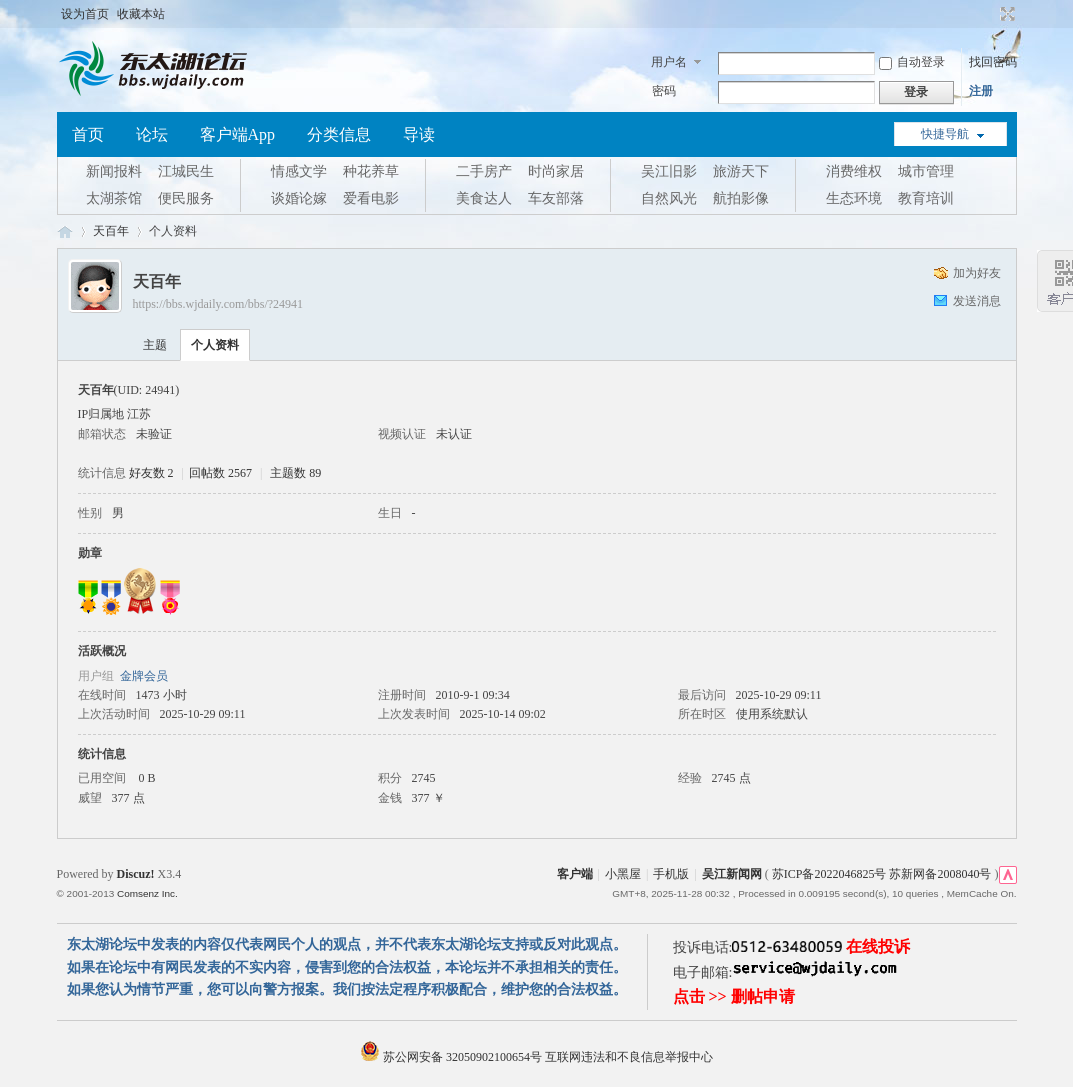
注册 (981, 91)
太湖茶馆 (114, 198)
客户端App (238, 134)
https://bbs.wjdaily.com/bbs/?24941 (218, 304)
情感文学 (299, 171)
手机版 (671, 874)
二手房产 (484, 171)
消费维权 (854, 171)
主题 (155, 345)
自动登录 (912, 62)
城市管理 (926, 171)
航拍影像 (741, 198)
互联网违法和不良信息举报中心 (629, 1057)
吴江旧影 (669, 171)
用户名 (669, 62)
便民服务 (186, 198)
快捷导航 (945, 134)
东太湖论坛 (65, 231)
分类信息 (339, 134)
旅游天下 (741, 171)
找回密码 (993, 62)
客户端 (575, 874)
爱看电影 (371, 198)
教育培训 (926, 198)
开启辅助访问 (989, 14)
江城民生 (186, 171)
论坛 (152, 134)
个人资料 (215, 345)
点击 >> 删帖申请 (734, 996)
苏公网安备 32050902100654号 (452, 1057)
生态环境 (854, 198)
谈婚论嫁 (299, 198)
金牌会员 (144, 676)
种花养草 (371, 171)
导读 (419, 134)
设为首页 (85, 14)
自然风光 (669, 198)
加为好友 (977, 273)
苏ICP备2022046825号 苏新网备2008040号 (882, 874)
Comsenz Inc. (147, 893)
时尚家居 (556, 171)
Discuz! (136, 874)
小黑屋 (623, 874)
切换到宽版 (1005, 14)
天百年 (111, 231)
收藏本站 (141, 14)
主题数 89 (295, 473)
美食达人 (484, 198)
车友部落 (556, 198)
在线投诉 (878, 946)
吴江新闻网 (732, 874)
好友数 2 (151, 473)
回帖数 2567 (220, 473)
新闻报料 (114, 171)
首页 (88, 134)
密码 (664, 91)
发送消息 (977, 301)
